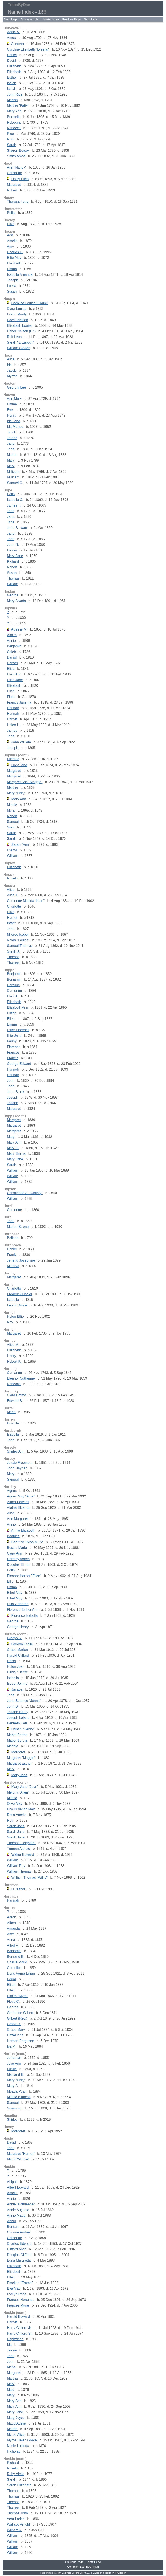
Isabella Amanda (19, 274)
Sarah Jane (16, 1826)
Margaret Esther (19, 1763)
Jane (10, 443)
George (12, 595)
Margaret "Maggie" (21, 1758)
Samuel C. (15, 483)
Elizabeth (14, 66)
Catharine (14, 1373)
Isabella (13, 1300)
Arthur (11, 2221)
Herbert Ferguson (20, 2041)
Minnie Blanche (18, 2097)
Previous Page (71, 19)
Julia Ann (14, 2063)
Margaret (14, 184)
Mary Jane (15, 556)
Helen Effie (15, 1316)
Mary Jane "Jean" (24, 1787)
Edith (11, 494)
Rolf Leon (14, 337)
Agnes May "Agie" (21, 1496)
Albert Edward (18, 1502)
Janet (11, 533)
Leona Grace (17, 1305)
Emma (12, 269)
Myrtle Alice (16, 2434)
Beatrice (13, 1536)
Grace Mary (16, 2029)
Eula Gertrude (18, 1604)
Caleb (11, 652)
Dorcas (12, 663)
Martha (12, 100)
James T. (14, 505)
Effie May (14, 258)
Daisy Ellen (20, 179)
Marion (12, 455)
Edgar (11, 1979)
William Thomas (19, 1871)
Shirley (12, 2119)
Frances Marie (18, 2305)
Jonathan (14, 2058)
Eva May (13, 2288)
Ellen (11, 691)
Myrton (12, 376)
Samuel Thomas (19, 946)
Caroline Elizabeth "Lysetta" (28, 49)
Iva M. (11, 2046)
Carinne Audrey (19, 2232)
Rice (10, 133)
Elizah (11, 1013)
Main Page (10, 19)
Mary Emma (16, 1153)
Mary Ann (14, 111)
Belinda (12, 1238)
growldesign (120, 2573)
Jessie (12, 2350)
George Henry (18, 1627)
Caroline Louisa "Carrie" (29, 303)
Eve (10, 410)
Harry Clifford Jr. (19, 2328)
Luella (11, 286)
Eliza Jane (15, 680)
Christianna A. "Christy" (25, 1193)
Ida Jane (13, 421)
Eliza (10, 224)
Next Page (90, 19)
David (11, 60)
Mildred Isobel (18, 934)
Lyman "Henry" (22, 1729)
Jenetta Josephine (21, 1260)
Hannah (13, 708)
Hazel (11, 1661)
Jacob (11, 370)
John (10, 539)
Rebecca (14, 122)
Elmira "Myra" (17, 1996)
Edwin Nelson (17, 320)
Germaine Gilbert (20, 2013)
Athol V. (13, 1945)
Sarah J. (13, 951)
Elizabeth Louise (19, 325)
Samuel (13, 822)
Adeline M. (19, 629)
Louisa (12, 550)
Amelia (12, 241)
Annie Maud (16, 2215)
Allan (11, 1513)
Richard (13, 561)
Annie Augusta (18, 2210)
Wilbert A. (14, 2530)
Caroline (13, 985)
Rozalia (12, 878)
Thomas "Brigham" (21, 1843)
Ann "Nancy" (16, 167)
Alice (10, 359)
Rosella (12, 2468)
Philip (11, 213)
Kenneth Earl (17, 1723)
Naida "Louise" (18, 940)
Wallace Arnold (18, 2524)
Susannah (14, 2108)
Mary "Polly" (16, 793)
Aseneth (17, 44)
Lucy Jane (19, 765)
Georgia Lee (16, 387)
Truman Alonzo (18, 1848)
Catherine (14, 173)
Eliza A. (12, 996)
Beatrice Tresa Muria (27, 1542)
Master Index (51, 19)
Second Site (78, 2573)
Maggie (12, 1746)
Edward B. (15, 1401)
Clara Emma (16, 1395)
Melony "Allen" (18, 1792)
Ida (9, 365)
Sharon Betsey (18, 150)
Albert (11, 1923)
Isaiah (11, 83)
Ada (10, 235)
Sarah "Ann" (20, 844)
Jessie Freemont (19, 1462)
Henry (11, 415)
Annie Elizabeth (23, 1530)
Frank (11, 1255)
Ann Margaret (17, 1519)
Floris (11, 697)
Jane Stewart (17, 528)
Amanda (13, 1928)
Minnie (12, 805)
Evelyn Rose (16, 2294)
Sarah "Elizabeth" (20, 342)
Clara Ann (14, 1553)
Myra (11, 810)
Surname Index (30, 19)
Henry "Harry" (17, 1672)
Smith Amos (16, 156)
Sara (10, 827)
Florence (13, 1047)
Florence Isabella (24, 1615)
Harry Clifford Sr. (19, 2333)
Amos (11, 38)
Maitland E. (15, 2074)
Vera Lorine (16, 2519)
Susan (12, 291)
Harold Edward (18, 2316)
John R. (13, 544)
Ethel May (14, 1593)
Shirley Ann (15, 1451)
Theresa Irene (18, 201)
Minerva (13, 1266)
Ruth (10, 139)
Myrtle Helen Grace (22, 2440)
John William (21, 742)
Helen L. (13, 725)
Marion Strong (18, 1226)
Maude (12, 2429)
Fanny (11, 1041)
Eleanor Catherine (21, 1378)
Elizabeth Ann (17, 1007)
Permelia (14, 117)
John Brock (15, 1092)
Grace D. (14, 2024)
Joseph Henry (17, 1712)
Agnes (12, 1491)
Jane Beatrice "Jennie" (24, 1701)
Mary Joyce (16, 2418)
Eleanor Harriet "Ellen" (24, 1576)
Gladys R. (14, 1638)
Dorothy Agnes (18, 1559)
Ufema (12, 850)
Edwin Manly (17, 314)
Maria (11, 1412)
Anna (11, 1940)
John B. (13, 1706)
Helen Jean (15, 1666)
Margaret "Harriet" (21, 2153)
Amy (10, 246)
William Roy (16, 1866)
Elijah (11, 1985)
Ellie (10, 1581)
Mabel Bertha (17, 1735)
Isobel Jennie (17, 1683)
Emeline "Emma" (20, 2283)
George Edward (19, 1064)
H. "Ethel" (18, 1889)
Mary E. (13, 1148)
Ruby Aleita (15, 2474)
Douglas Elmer (18, 1564)
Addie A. (13, 32)
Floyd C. (13, 2001)
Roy (10, 1322)
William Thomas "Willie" (29, 1877)
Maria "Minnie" (18, 2159)
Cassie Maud (17, 1962)
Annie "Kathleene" (21, 2204)
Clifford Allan (16, 2249)
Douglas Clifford (19, 2255)
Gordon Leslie (22, 1644)
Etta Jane (14, 1035)
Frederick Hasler (19, 1294)
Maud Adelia (16, 2423)
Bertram (13, 2227)
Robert (12, 190)
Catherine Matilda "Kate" (26, 901)
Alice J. (12, 895)
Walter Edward (22, 1854)
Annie (11, 640)
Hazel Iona (15, 2035)
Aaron (11, 1917)
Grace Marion (17, 1650)
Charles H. (15, 252)
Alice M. (13, 1344)
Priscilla (13, 1423)
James (12, 438)
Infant (11, 923)
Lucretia (13, 759)
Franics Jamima (19, 702)
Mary (11, 460)
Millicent (13, 471)
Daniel (12, 55)
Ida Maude (15, 427)
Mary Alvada (16, 601)
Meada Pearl (17, 2091)
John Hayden (17, 1468)
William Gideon (18, 348)
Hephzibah (15, 2339)
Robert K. (14, 1361)
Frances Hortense (20, 2300)
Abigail (12, 2182)
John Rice (14, 94)
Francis (12, 1058)
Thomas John (17, 2513)
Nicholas (13, 2451)
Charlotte (14, 906)
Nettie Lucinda (18, 2446)
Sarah (11, 145)
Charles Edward (19, 2243)
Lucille (12, 2069)
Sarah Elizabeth (19, 2485)
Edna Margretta (19, 2260)
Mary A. (13, 2086)
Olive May (14, 1803)
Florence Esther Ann (22, 1609)
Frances (13, 1052)
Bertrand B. (15, 1956)
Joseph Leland (18, 1717)
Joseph (12, 280)
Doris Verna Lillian (21, 1973)
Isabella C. (15, 500)
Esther (12, 77)
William (12, 584)
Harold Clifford (18, 1655)
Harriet (12, 719)
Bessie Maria (17, 1548)
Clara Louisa (16, 309)
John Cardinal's (63, 2573)
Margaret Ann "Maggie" (24, 782)
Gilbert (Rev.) (17, 2018)
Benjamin (14, 646)
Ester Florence (18, 1030)
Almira (12, 635)
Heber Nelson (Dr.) (21, 331)
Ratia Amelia (16, 1815)
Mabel (11, 2367)
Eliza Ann (14, 674)
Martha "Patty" (18, 105)
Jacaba (16, 1689)
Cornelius (14, 1968)
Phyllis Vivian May (21, 1809)
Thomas (13, 578)
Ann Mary (14, 398)
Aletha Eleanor (18, 1507)
